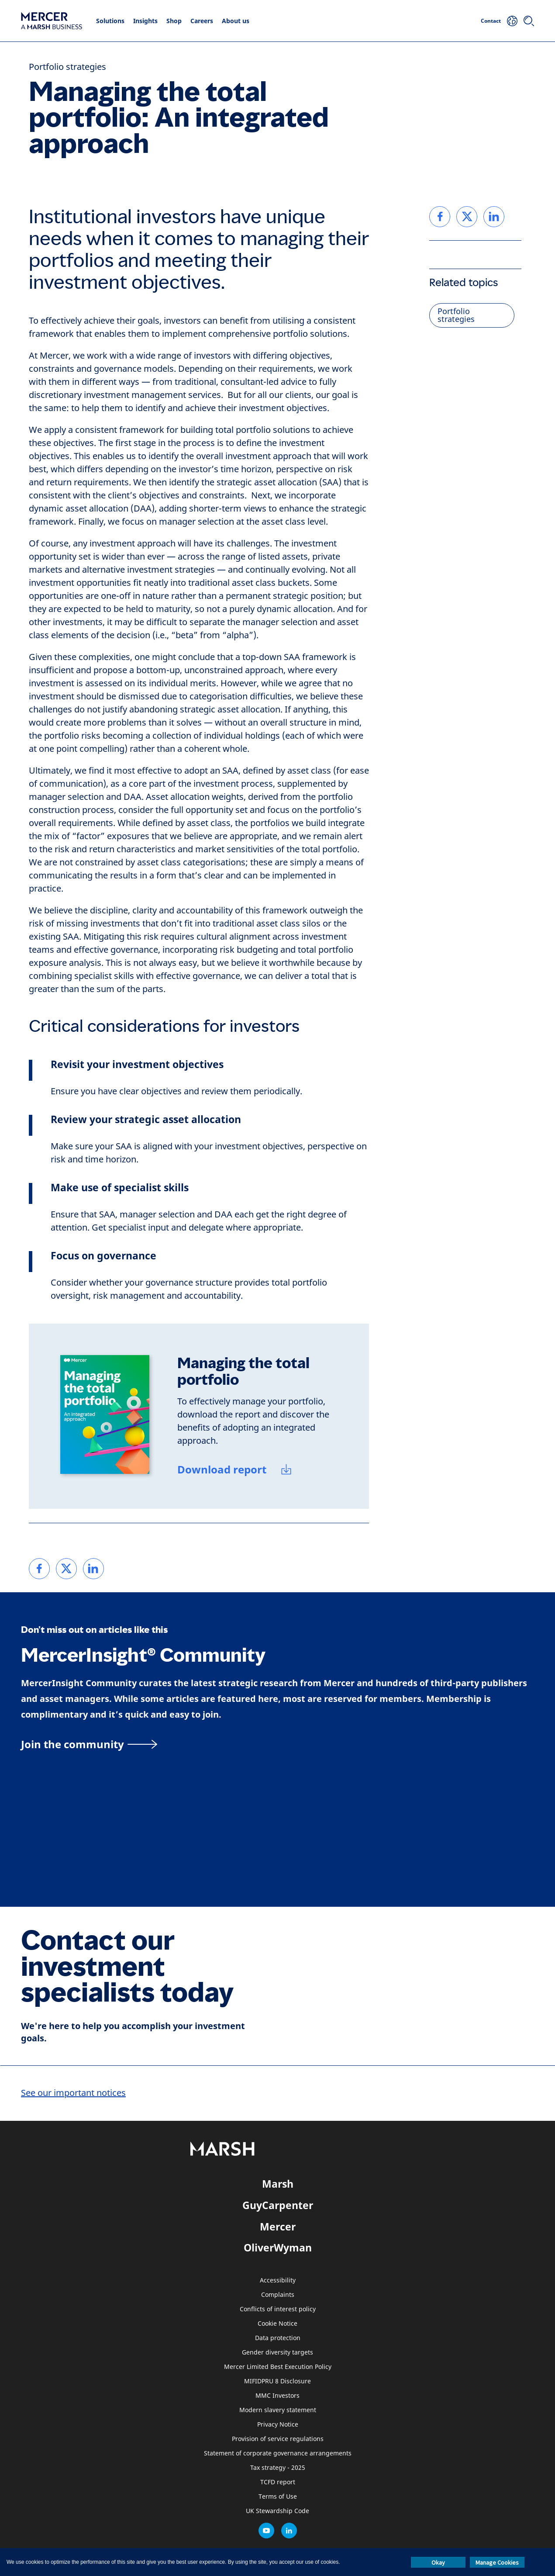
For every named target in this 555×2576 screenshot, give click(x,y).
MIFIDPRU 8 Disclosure (277, 2381)
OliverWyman (278, 2247)
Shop (174, 21)
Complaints (277, 2294)
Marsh (277, 2184)
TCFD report (277, 2482)
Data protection (277, 2338)
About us (235, 21)
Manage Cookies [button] (497, 2562)
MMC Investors (277, 2395)
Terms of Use (278, 2496)
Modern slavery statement (277, 2410)
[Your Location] (512, 21)
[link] (39, 1569)
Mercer (278, 2227)
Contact (491, 20)
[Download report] (235, 1471)
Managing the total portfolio (243, 1371)
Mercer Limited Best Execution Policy (277, 2367)
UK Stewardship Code (277, 2511)
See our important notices (73, 2093)
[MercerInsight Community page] (277, 1744)
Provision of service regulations (278, 2439)
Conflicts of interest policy (278, 2309)
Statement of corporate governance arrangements (278, 2453)
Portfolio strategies (67, 67)
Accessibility (278, 2280)
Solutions (110, 21)
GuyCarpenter (277, 2205)
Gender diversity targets (277, 2352)
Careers (201, 21)
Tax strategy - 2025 (277, 2467)
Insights (145, 21)
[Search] (529, 21)
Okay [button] (438, 2562)
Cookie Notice (277, 2323)
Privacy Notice (277, 2424)
